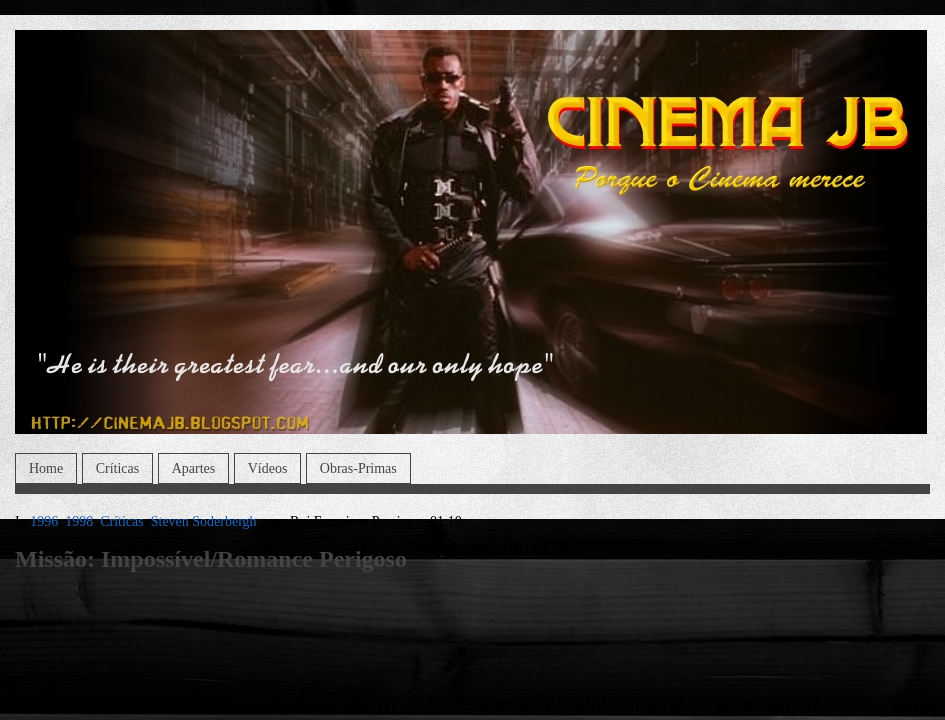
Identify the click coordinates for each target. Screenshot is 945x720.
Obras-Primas (358, 468)
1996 (44, 521)
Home (46, 468)
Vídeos (268, 468)
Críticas (118, 468)
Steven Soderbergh (204, 521)
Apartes (194, 468)
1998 (79, 521)
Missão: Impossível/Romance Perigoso (211, 559)
